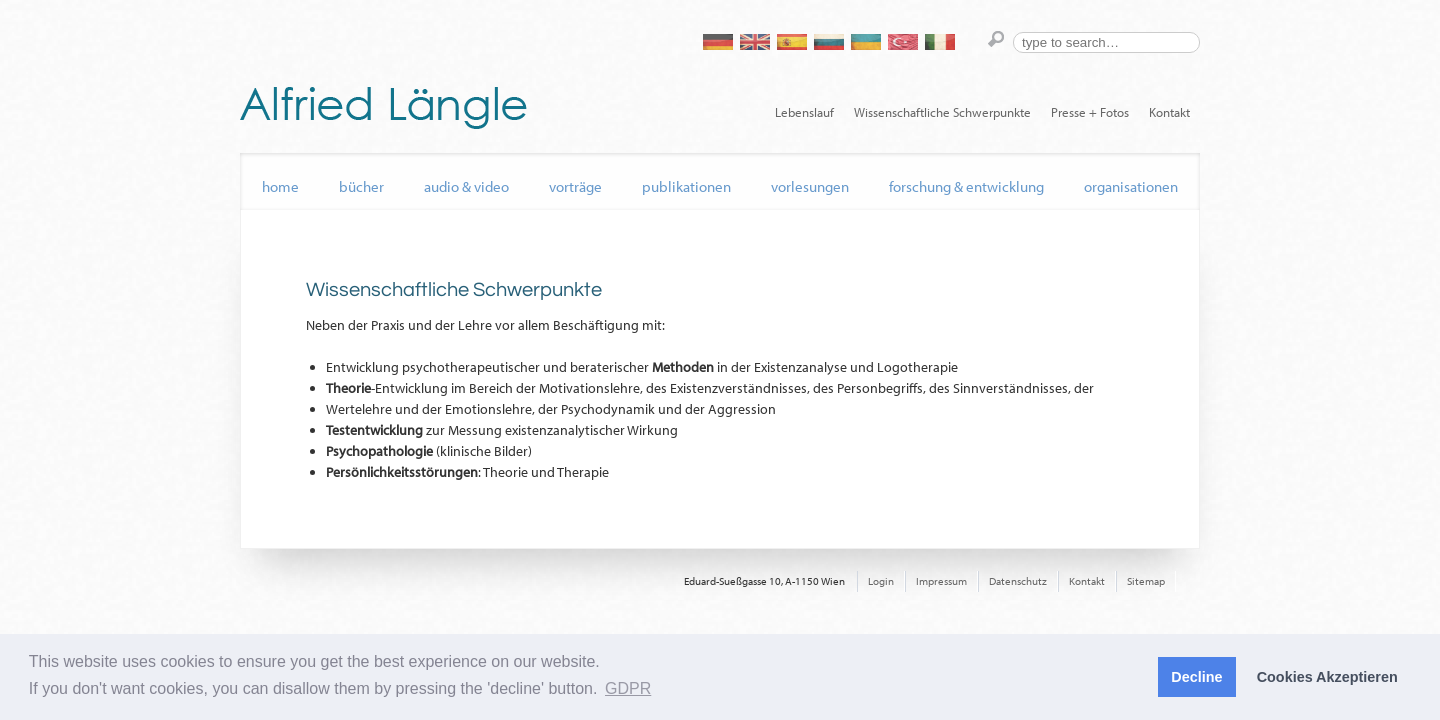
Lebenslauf (804, 112)
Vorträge (575, 186)
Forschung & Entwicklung (966, 186)
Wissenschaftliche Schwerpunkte (942, 112)
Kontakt (1169, 112)
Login (881, 581)
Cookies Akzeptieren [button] (1327, 677)
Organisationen (1131, 186)
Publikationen (686, 186)
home (280, 186)
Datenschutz (1018, 581)
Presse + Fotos (1090, 112)
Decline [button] (1196, 677)
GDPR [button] (628, 688)
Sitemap (1146, 581)
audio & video (466, 186)
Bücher (361, 186)
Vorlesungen (810, 186)
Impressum (941, 581)
